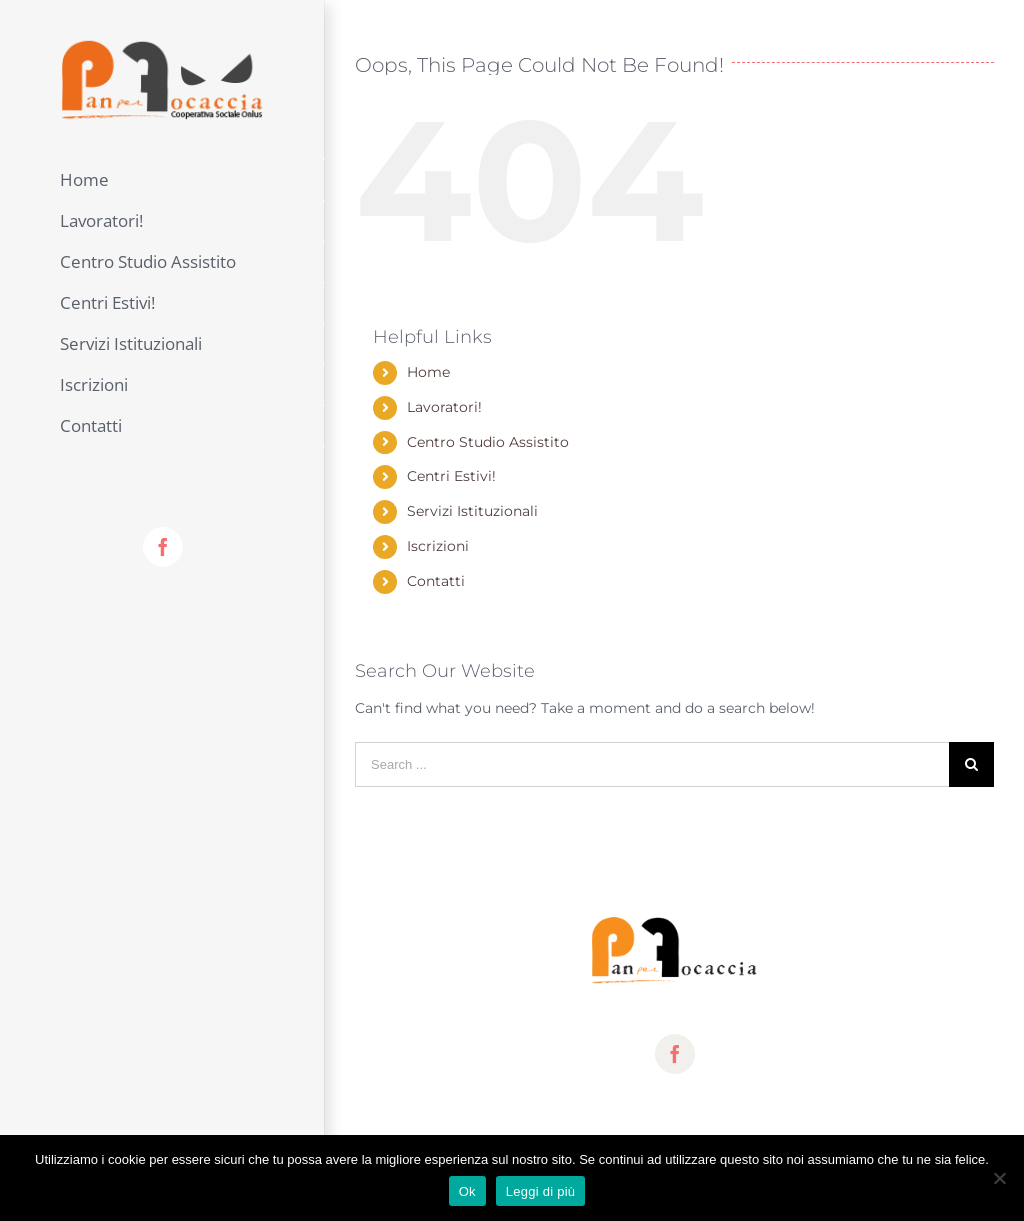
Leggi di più (541, 1191)
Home (428, 372)
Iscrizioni (438, 546)
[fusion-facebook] (675, 1054)
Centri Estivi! (451, 476)
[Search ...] (652, 764)
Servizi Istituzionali (472, 511)
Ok (467, 1191)
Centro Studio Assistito (488, 442)
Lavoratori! (444, 407)
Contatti (436, 581)
